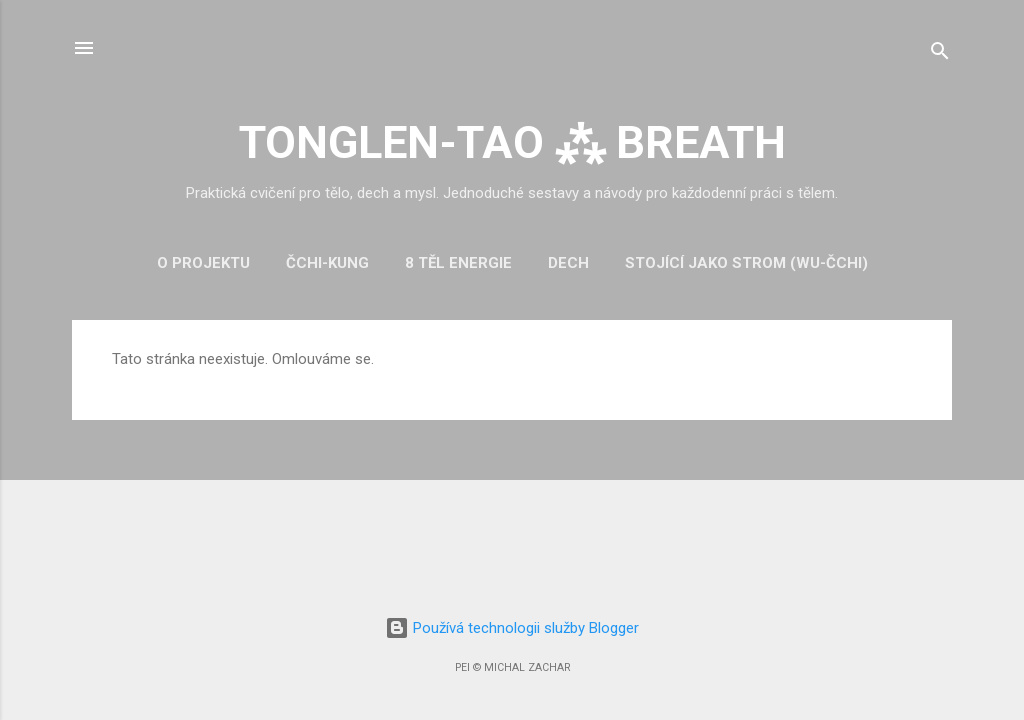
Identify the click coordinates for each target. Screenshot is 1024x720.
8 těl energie (458, 263)
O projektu (203, 263)
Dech (568, 263)
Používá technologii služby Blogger (512, 628)
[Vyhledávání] (940, 54)
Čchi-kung (327, 263)
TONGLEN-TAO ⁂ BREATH (512, 142)
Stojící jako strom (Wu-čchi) (746, 263)
